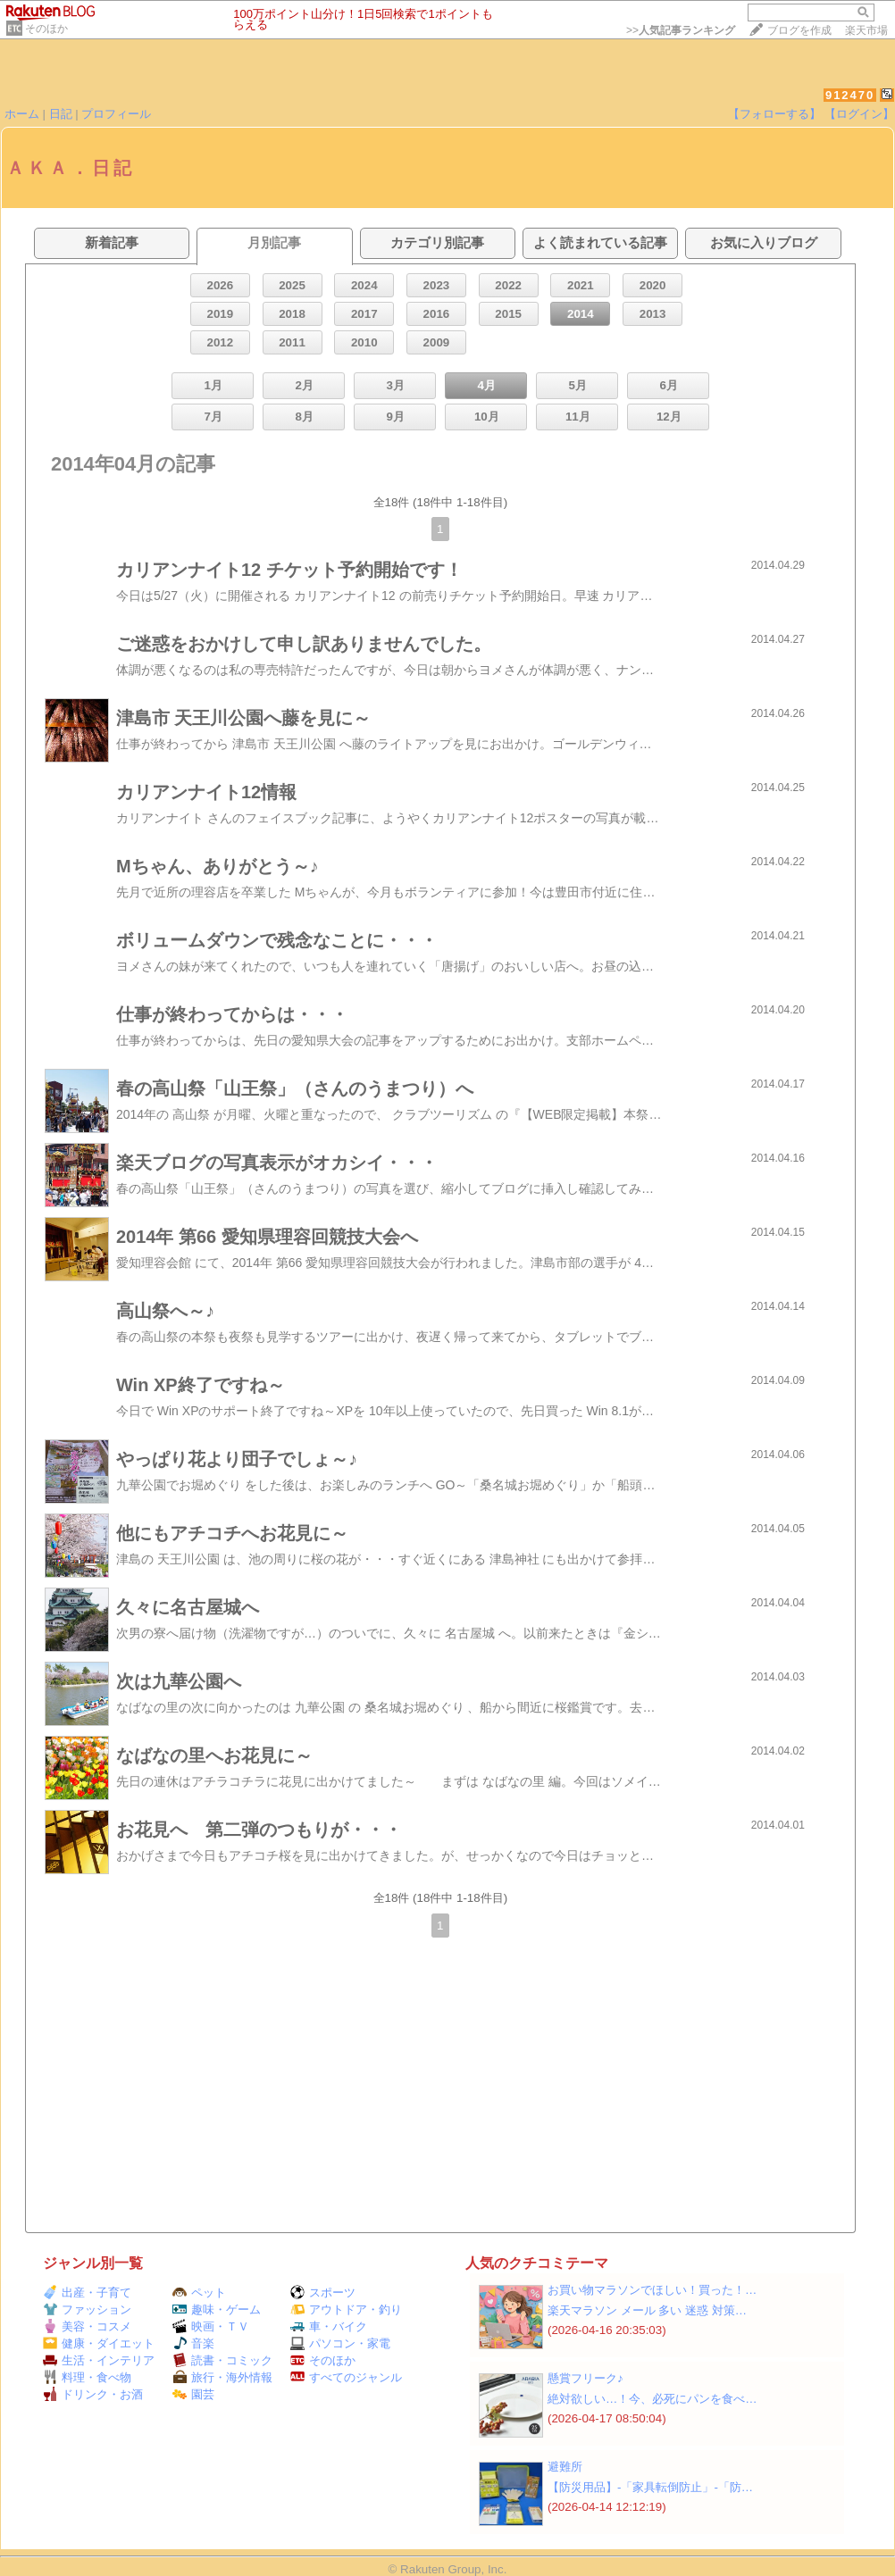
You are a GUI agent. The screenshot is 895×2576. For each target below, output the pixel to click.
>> (680, 30)
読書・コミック (222, 2360)
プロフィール (116, 114)
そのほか (46, 28)
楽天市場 (866, 30)
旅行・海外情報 (222, 2377)
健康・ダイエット (99, 2343)
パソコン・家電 (340, 2343)
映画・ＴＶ (210, 2326)
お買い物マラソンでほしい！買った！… (652, 2290)
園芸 (193, 2394)
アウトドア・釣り (346, 2309)
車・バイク (328, 2326)
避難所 (565, 2466)
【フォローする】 (774, 114)
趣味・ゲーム (216, 2309)
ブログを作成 (799, 30)
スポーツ (322, 2292)
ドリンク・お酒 (93, 2394)
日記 (60, 114)
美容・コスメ (87, 2326)
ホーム (21, 114)
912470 (849, 95)
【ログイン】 (859, 114)
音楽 (193, 2343)
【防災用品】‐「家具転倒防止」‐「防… (650, 2487)
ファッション (87, 2309)
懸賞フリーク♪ (585, 2378)
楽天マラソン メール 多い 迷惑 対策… (647, 2310)
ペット (199, 2292)
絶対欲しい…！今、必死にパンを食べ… (652, 2398)
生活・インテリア (99, 2360)
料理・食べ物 (87, 2377)
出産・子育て (87, 2292)
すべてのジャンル (346, 2377)
